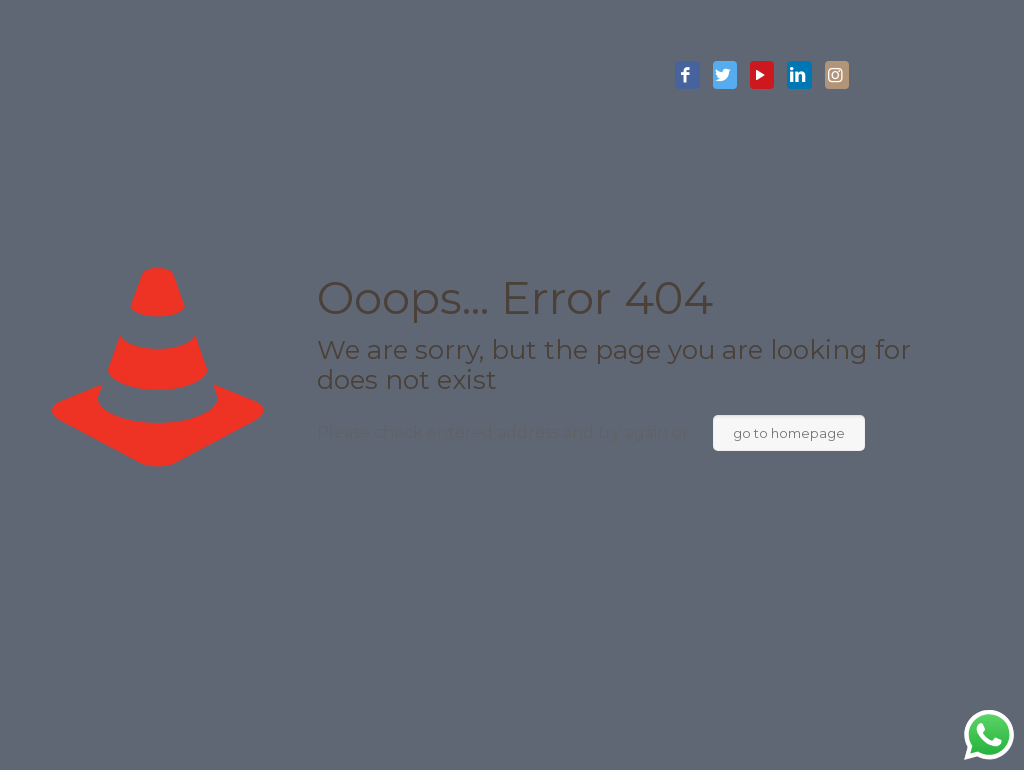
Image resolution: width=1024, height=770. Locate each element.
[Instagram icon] (837, 76)
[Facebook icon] (687, 76)
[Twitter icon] (725, 76)
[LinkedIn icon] (799, 76)
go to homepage (789, 433)
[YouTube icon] (762, 76)
